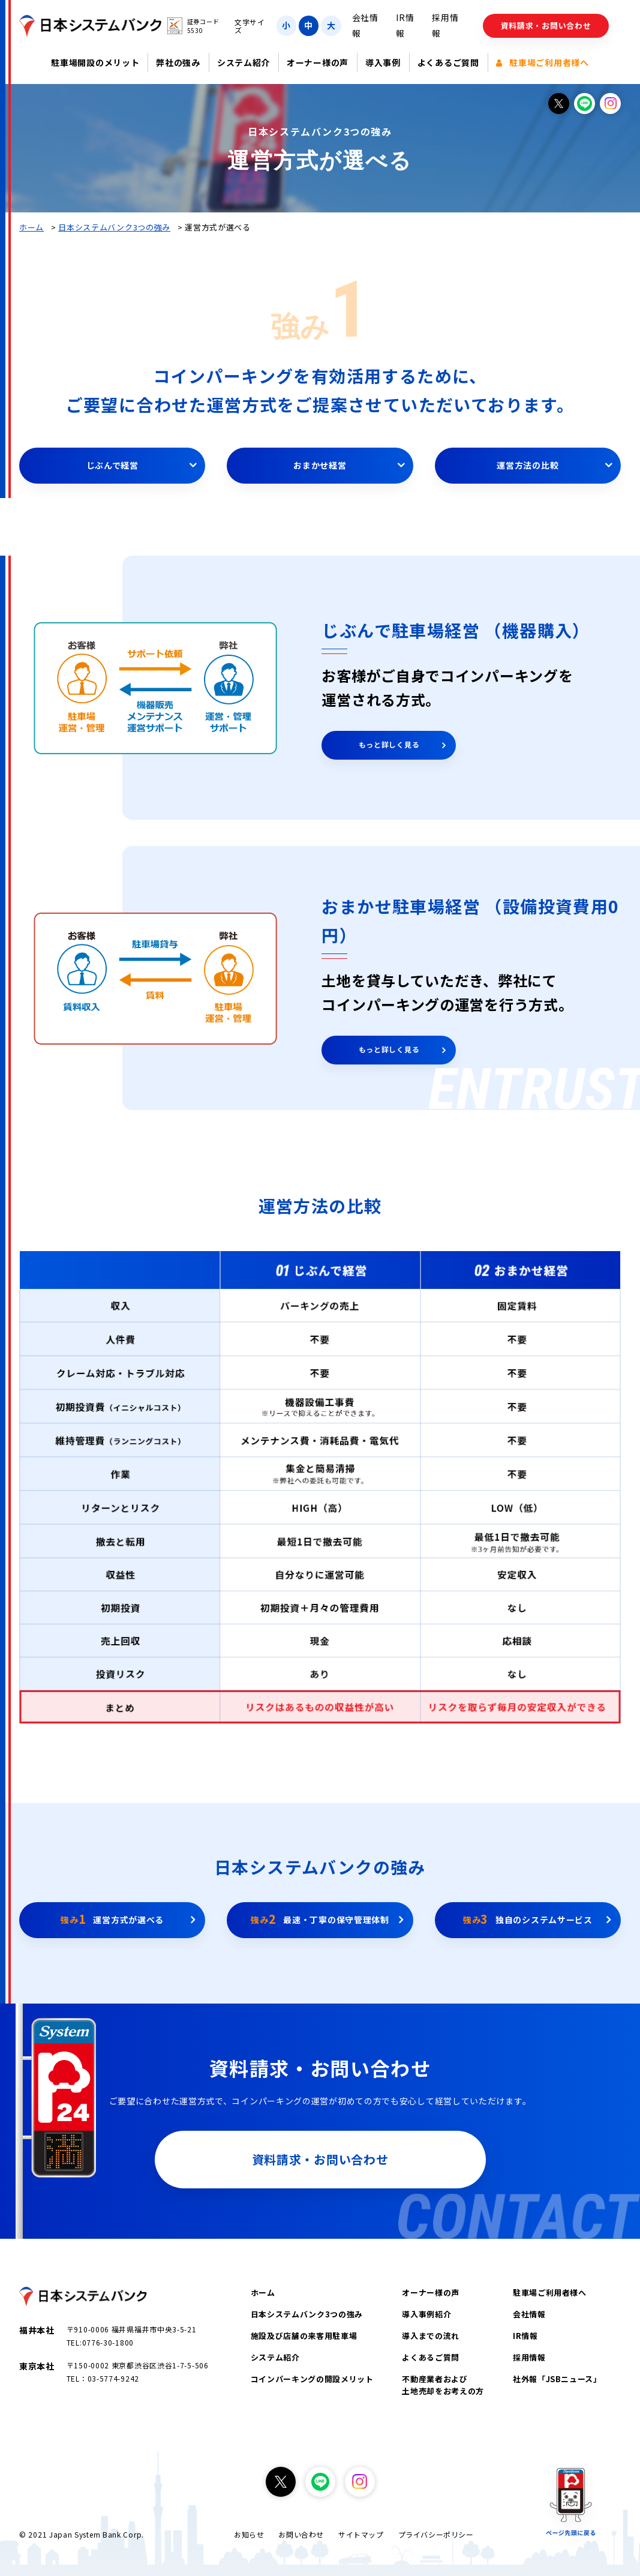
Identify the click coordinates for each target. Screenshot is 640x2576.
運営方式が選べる (112, 1919)
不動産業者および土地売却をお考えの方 (443, 2385)
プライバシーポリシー (436, 2534)
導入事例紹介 (426, 2314)
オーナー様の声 (317, 62)
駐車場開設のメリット (95, 62)
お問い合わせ (301, 2534)
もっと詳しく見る (389, 744)
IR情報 (525, 2335)
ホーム (31, 227)
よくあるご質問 (448, 62)
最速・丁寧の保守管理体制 (320, 1919)
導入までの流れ (430, 2335)
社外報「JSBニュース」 (557, 2379)
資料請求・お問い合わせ (546, 25)
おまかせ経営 (319, 465)
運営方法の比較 (527, 465)
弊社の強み (178, 62)
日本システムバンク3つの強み (114, 227)
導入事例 (383, 62)
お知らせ (249, 2534)
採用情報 (529, 2357)
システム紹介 (243, 62)
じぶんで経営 (112, 465)
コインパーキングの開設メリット (312, 2379)
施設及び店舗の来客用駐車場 (304, 2335)
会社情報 (529, 2314)
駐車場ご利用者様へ (542, 62)
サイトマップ (361, 2534)
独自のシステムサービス (528, 1919)
